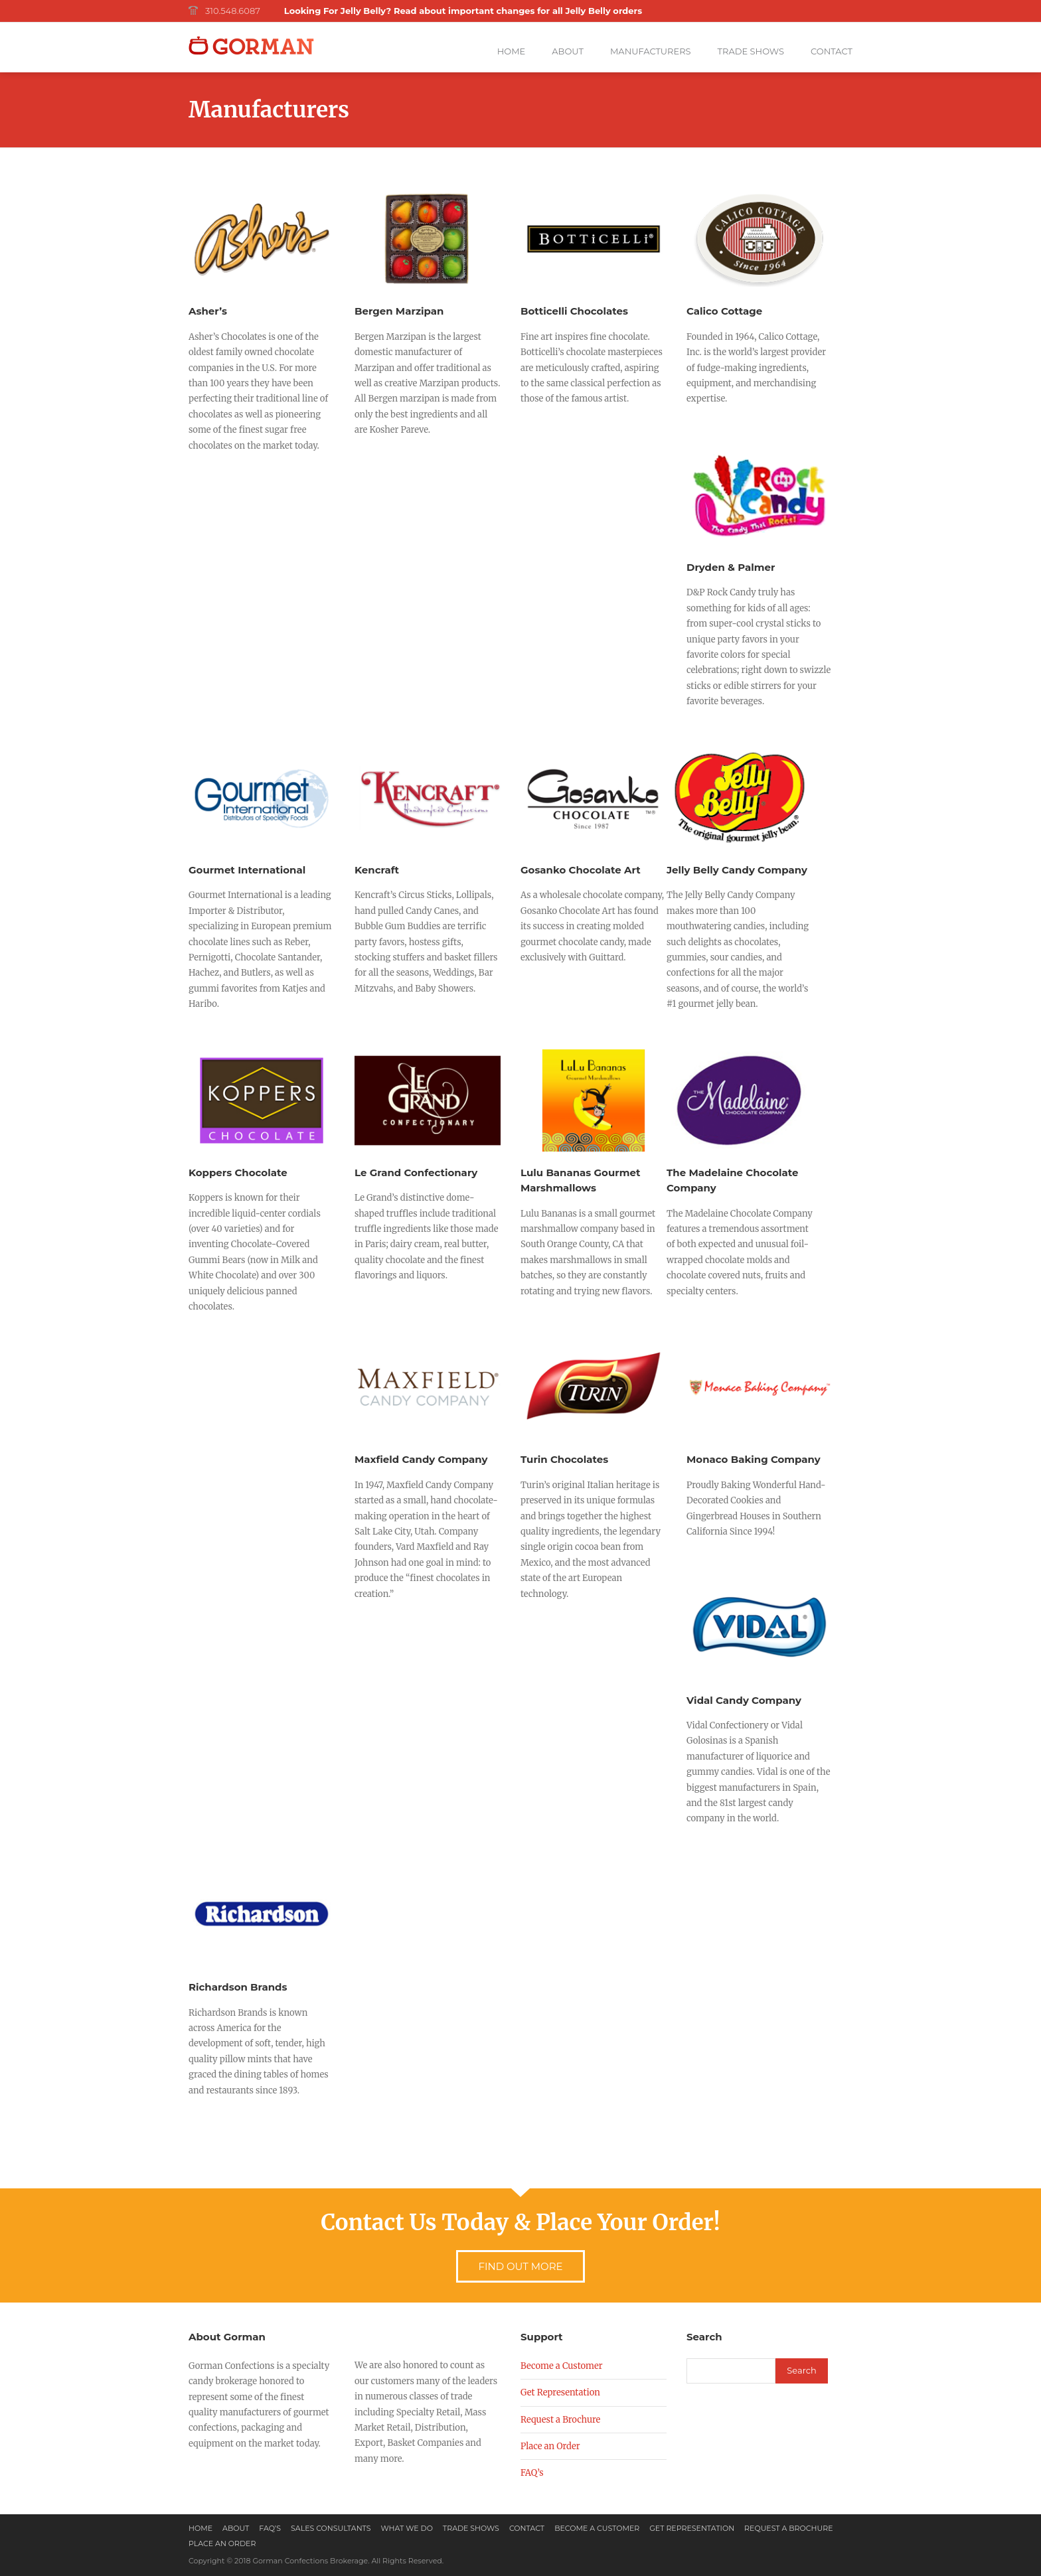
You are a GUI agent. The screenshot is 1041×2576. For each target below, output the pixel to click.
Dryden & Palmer (730, 567)
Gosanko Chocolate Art (580, 870)
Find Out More (520, 2266)
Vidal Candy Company (743, 1700)
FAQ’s (532, 2472)
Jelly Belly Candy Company (737, 870)
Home (511, 51)
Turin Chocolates (564, 1459)
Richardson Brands (238, 1987)
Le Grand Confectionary (416, 1172)
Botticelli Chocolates (574, 311)
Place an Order (550, 2446)
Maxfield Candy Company (421, 1459)
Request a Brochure (560, 2419)
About (568, 51)
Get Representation (560, 2392)
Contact (831, 51)
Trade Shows (751, 51)
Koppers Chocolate (238, 1172)
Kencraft (377, 870)
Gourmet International (247, 870)
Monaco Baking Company (753, 1459)
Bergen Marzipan (399, 311)
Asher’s (208, 311)
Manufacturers (650, 51)
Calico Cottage (724, 311)
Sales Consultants (331, 2528)
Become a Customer (561, 2366)
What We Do (407, 2528)
